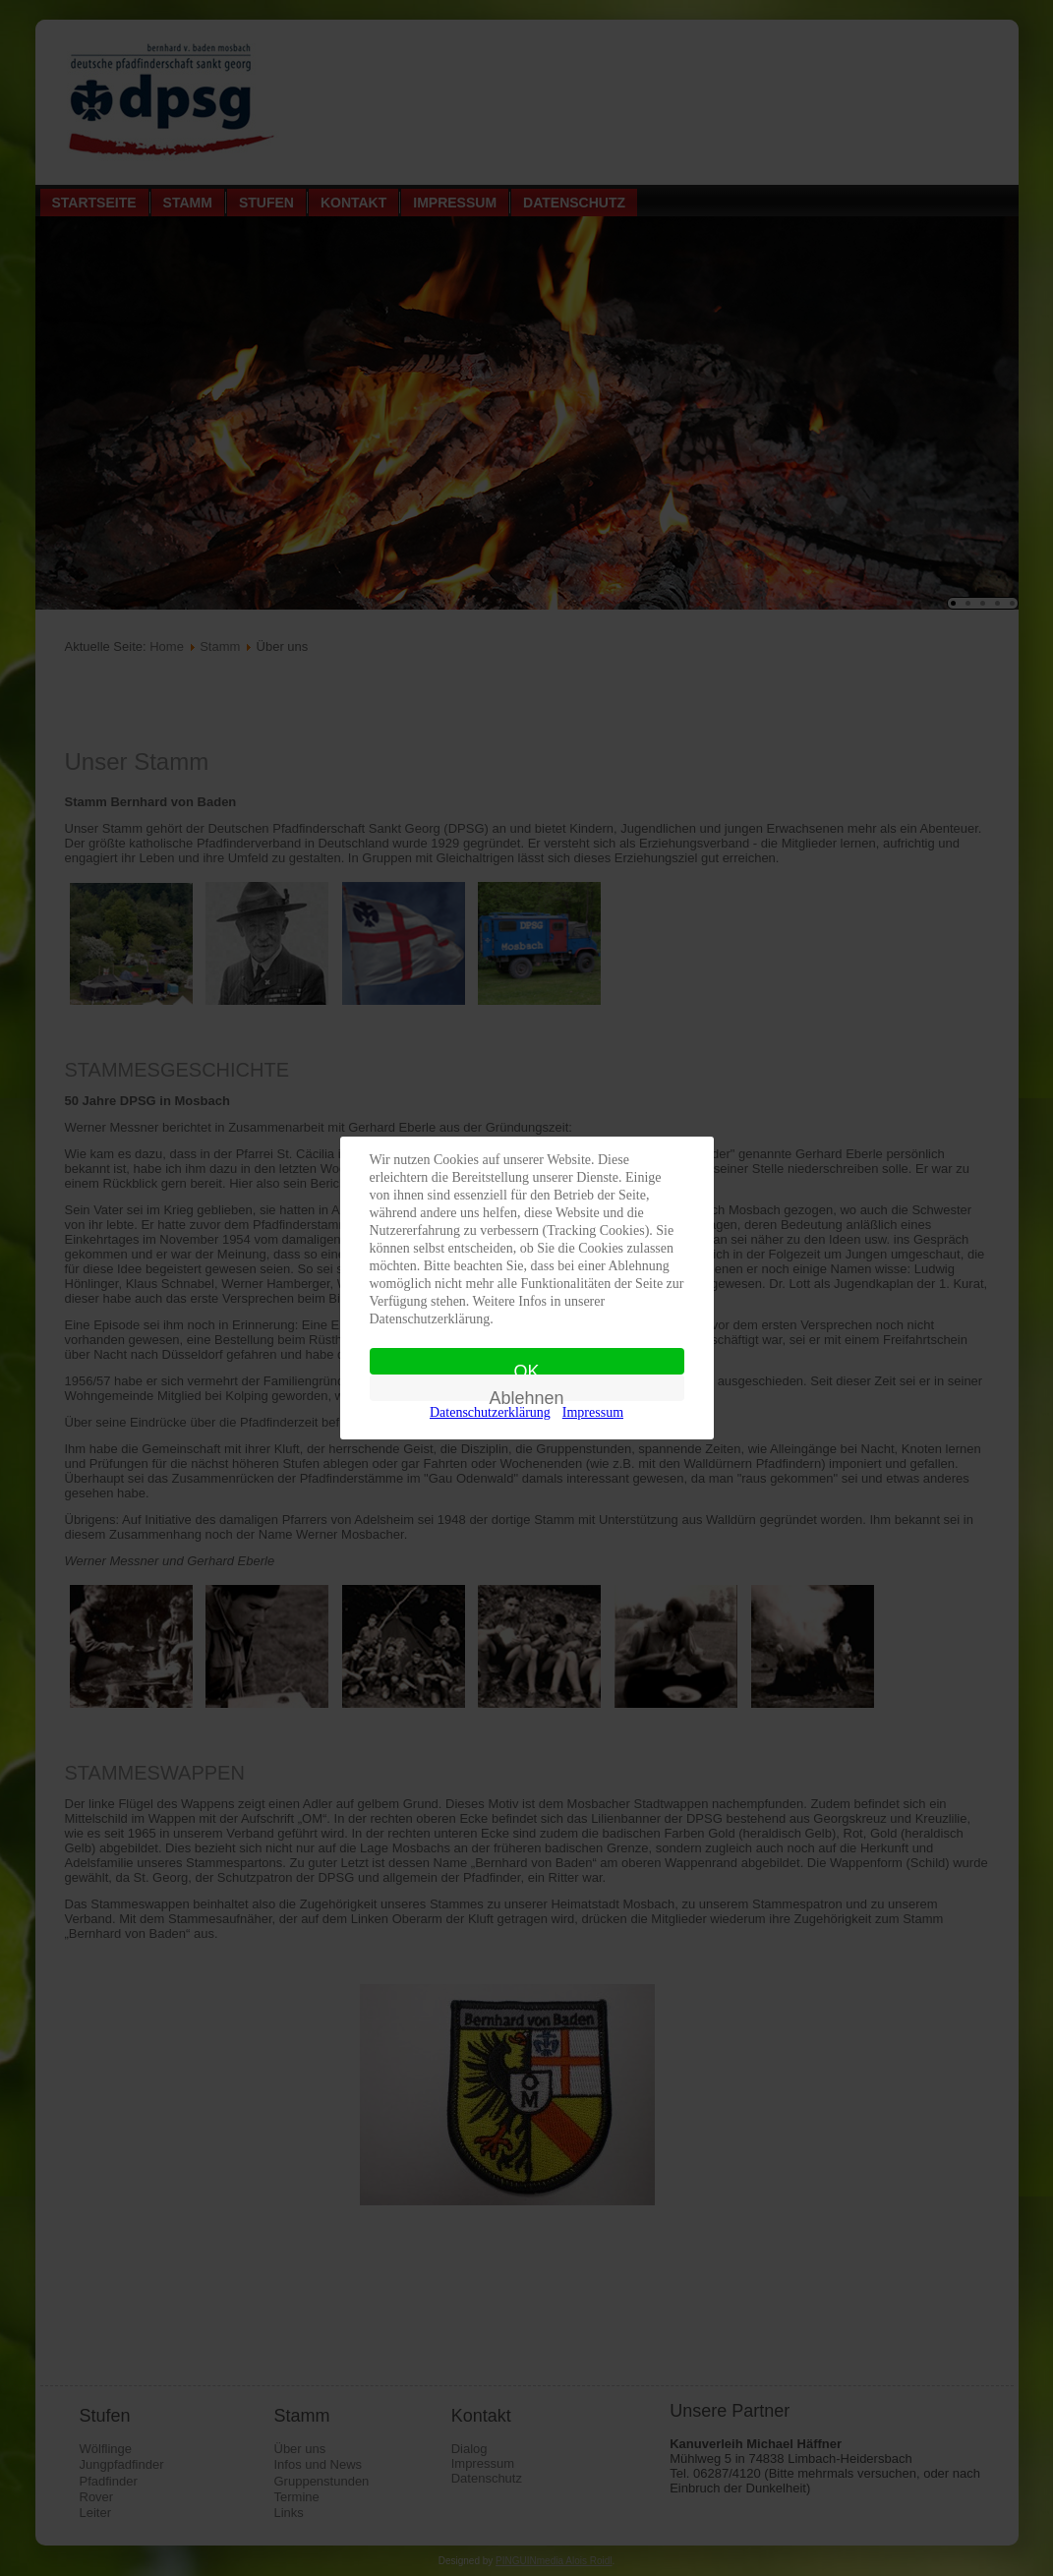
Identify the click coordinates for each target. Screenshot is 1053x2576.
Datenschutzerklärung (490, 1412)
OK (526, 1368)
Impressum (592, 1412)
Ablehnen (526, 1394)
